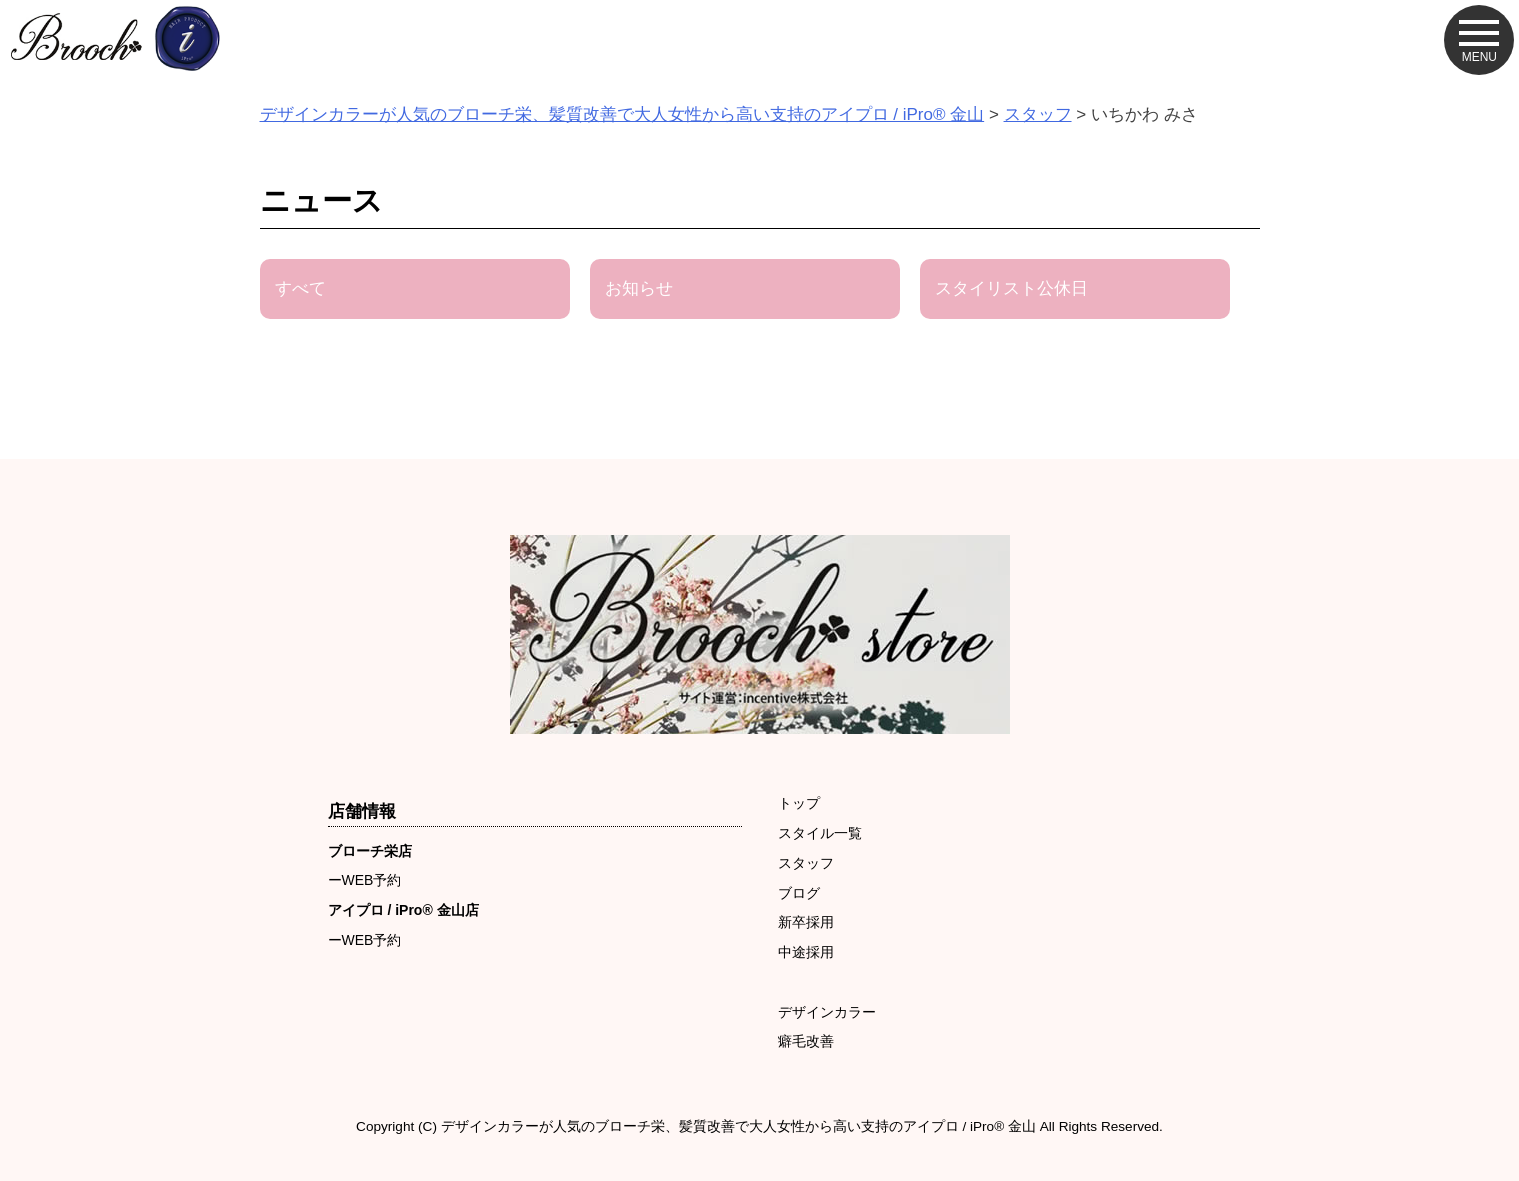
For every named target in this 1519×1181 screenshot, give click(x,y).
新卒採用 (806, 922)
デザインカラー (827, 1012)
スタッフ (806, 863)
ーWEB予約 (365, 880)
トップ (799, 803)
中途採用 (806, 952)
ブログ (799, 893)
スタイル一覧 (820, 833)
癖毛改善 (806, 1041)
